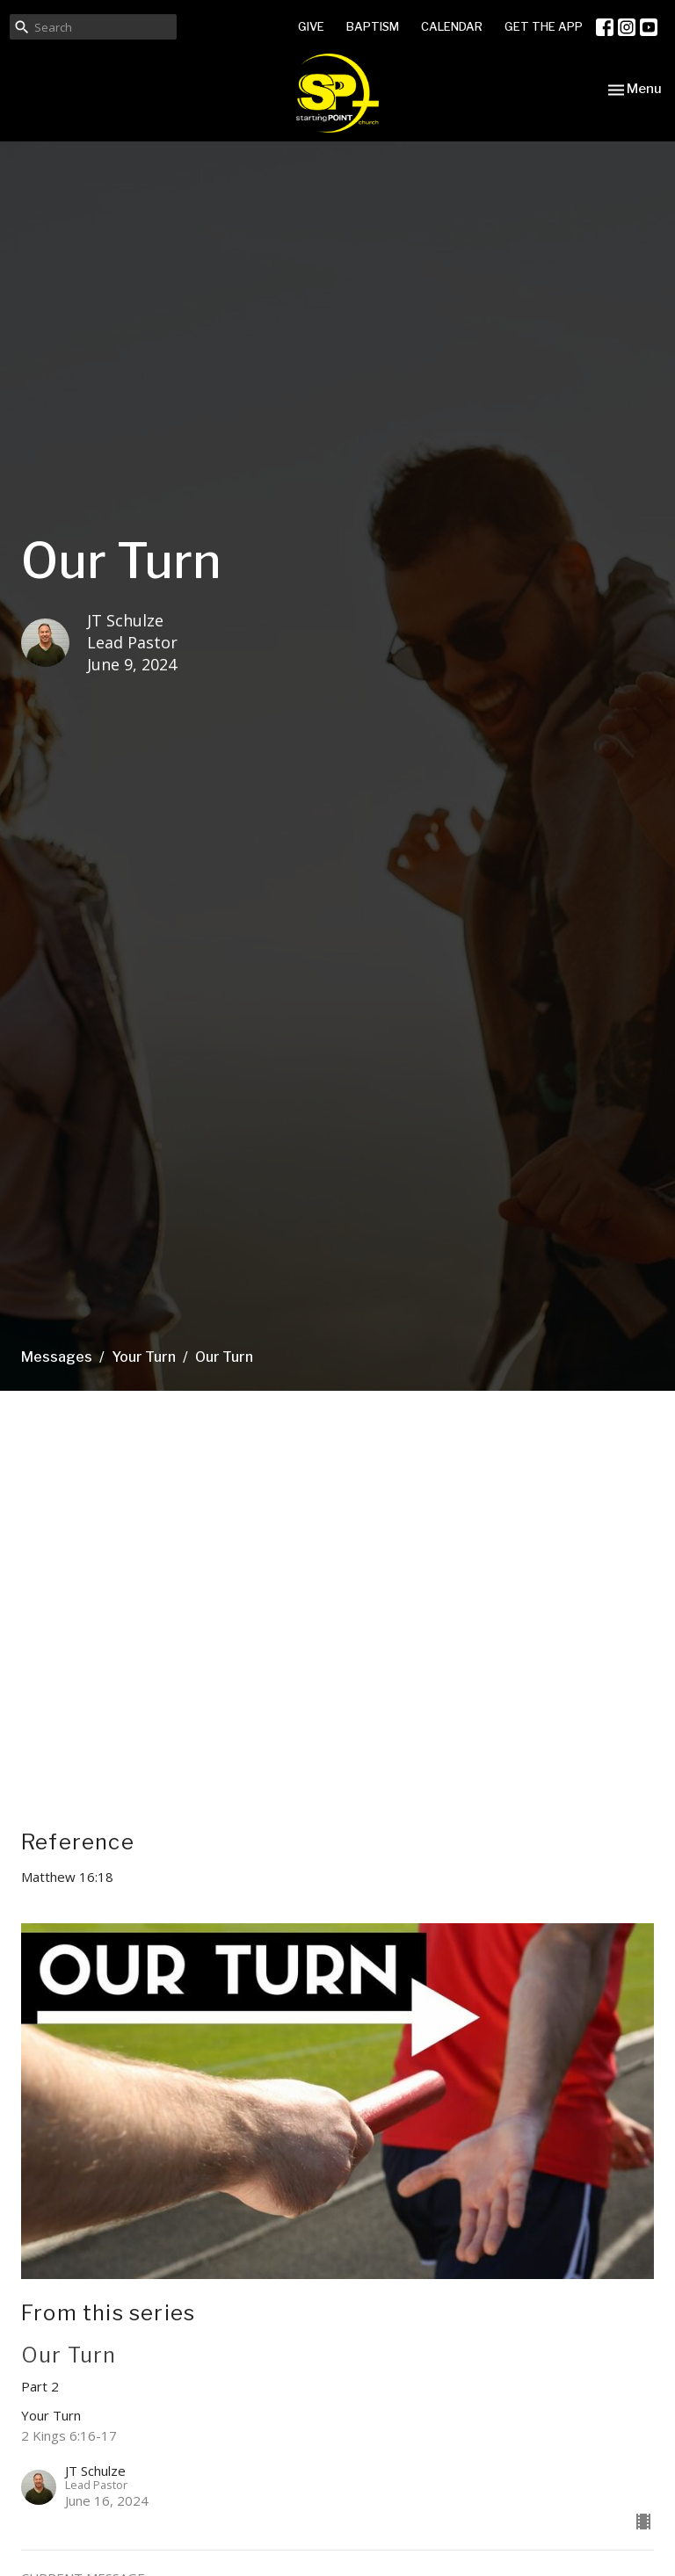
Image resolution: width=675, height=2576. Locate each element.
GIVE (311, 26)
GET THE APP (543, 26)
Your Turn (144, 1357)
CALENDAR (452, 26)
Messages (56, 1357)
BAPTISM (372, 26)
